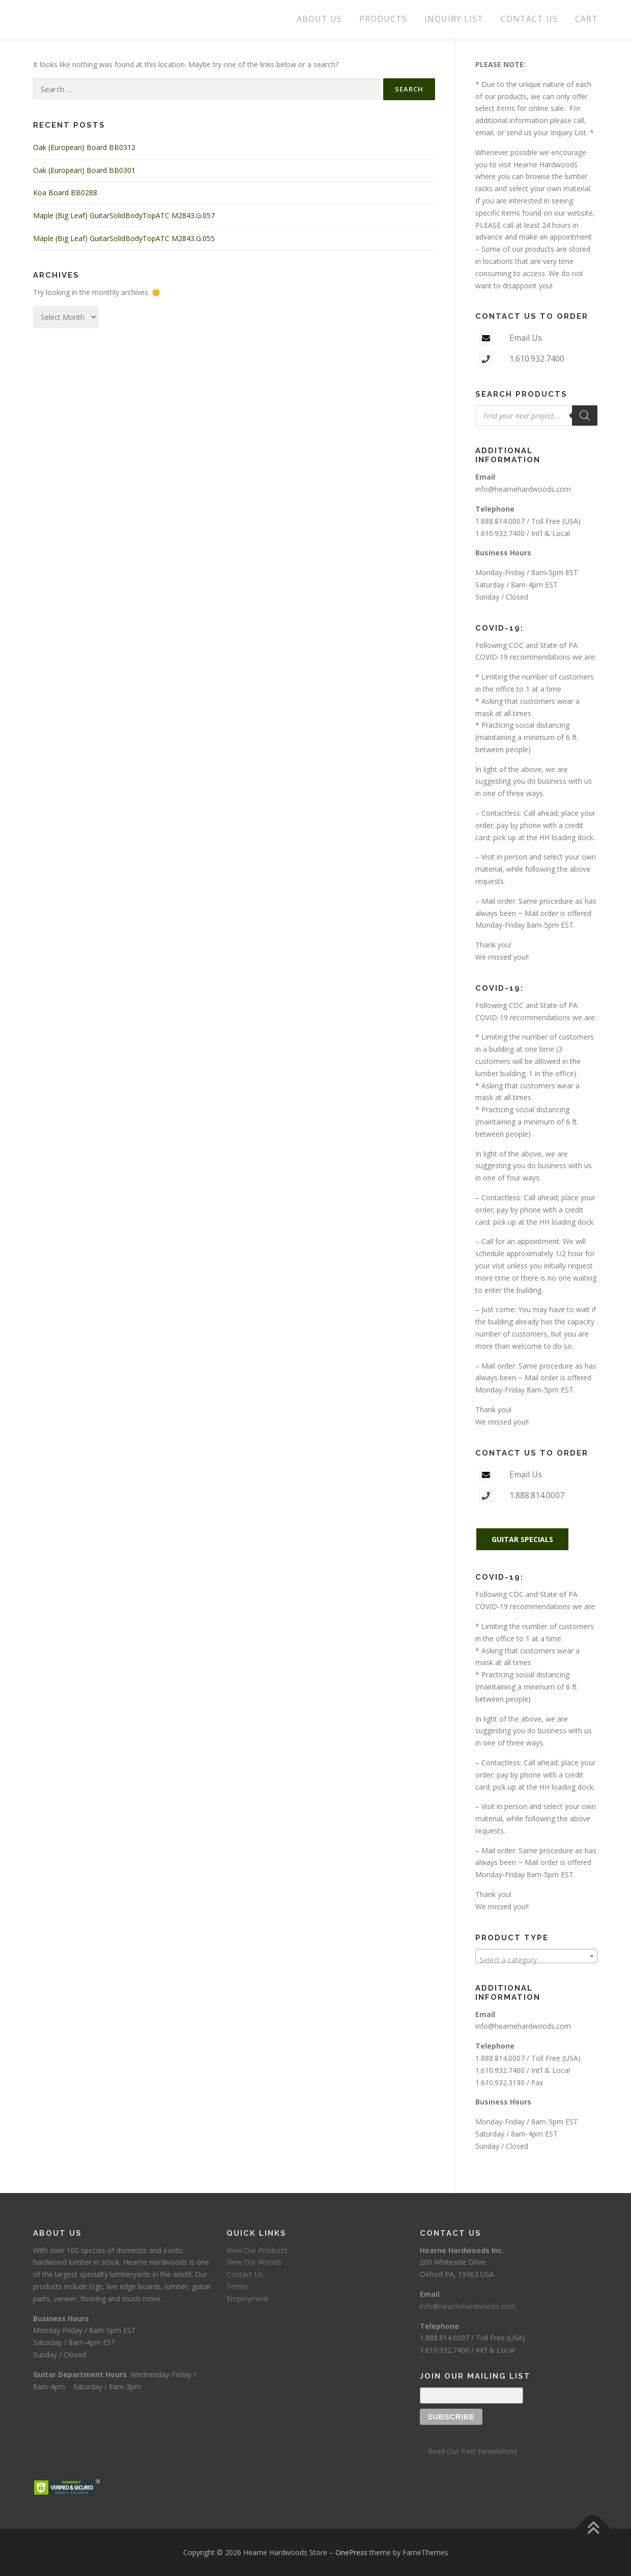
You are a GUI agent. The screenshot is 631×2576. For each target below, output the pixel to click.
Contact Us (244, 2274)
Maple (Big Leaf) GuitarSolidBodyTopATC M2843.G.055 (124, 238)
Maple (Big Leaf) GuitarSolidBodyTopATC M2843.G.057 (124, 215)
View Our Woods (253, 2262)
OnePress (351, 2552)
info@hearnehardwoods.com (523, 489)
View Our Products (257, 2250)
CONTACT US (529, 18)
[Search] (584, 415)
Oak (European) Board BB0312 (84, 147)
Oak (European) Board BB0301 (84, 170)
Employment (247, 2298)
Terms (237, 2286)
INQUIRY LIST (453, 18)
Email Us (525, 337)
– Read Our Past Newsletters (469, 2451)
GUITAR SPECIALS (522, 1539)
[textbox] (536, 1960)
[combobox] (536, 1956)
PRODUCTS (383, 18)
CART (586, 18)
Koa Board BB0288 (65, 192)
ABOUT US (319, 18)
